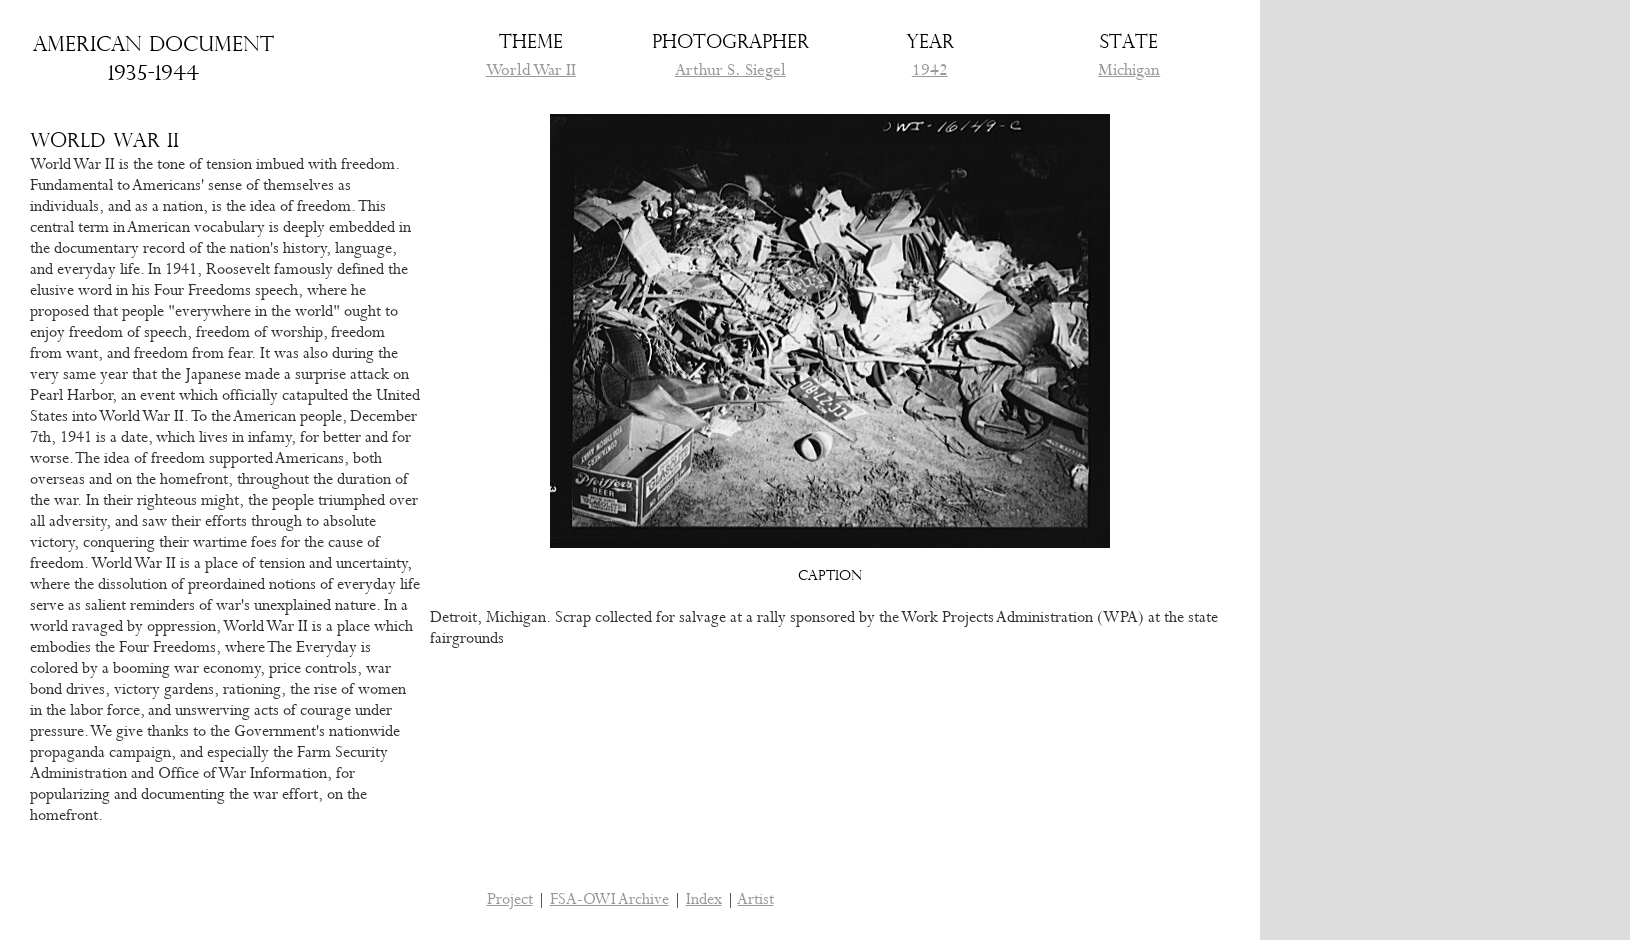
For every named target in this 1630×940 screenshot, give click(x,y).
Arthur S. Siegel (730, 70)
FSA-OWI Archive (609, 899)
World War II (531, 70)
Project (510, 899)
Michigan (1129, 70)
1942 (930, 70)
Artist (756, 899)
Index (704, 899)
